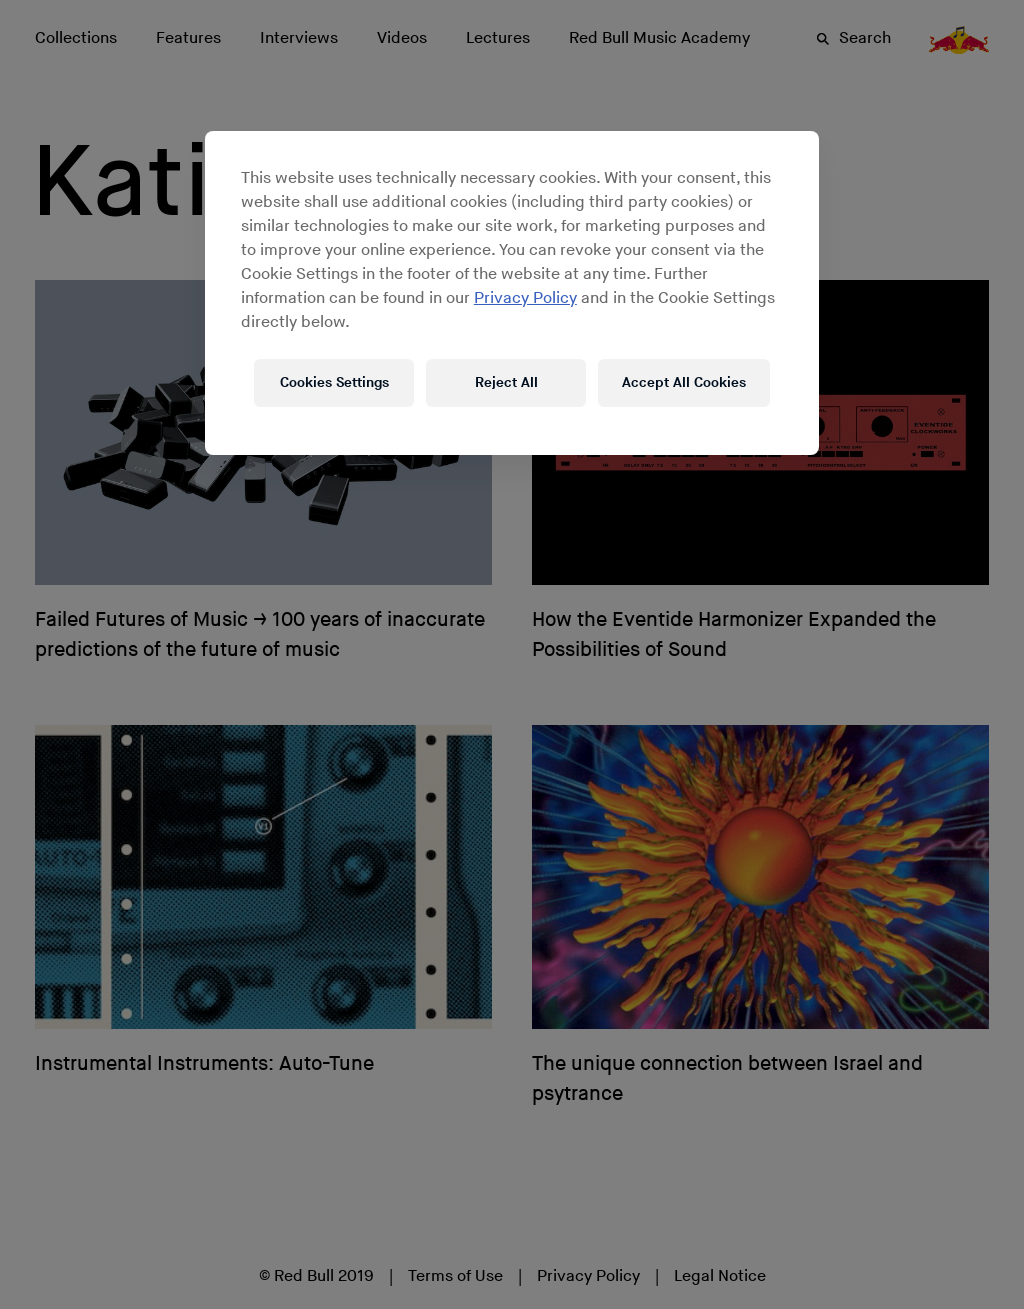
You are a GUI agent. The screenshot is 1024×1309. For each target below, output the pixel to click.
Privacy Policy (525, 298)
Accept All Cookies (684, 382)
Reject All (506, 382)
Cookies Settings (334, 382)
